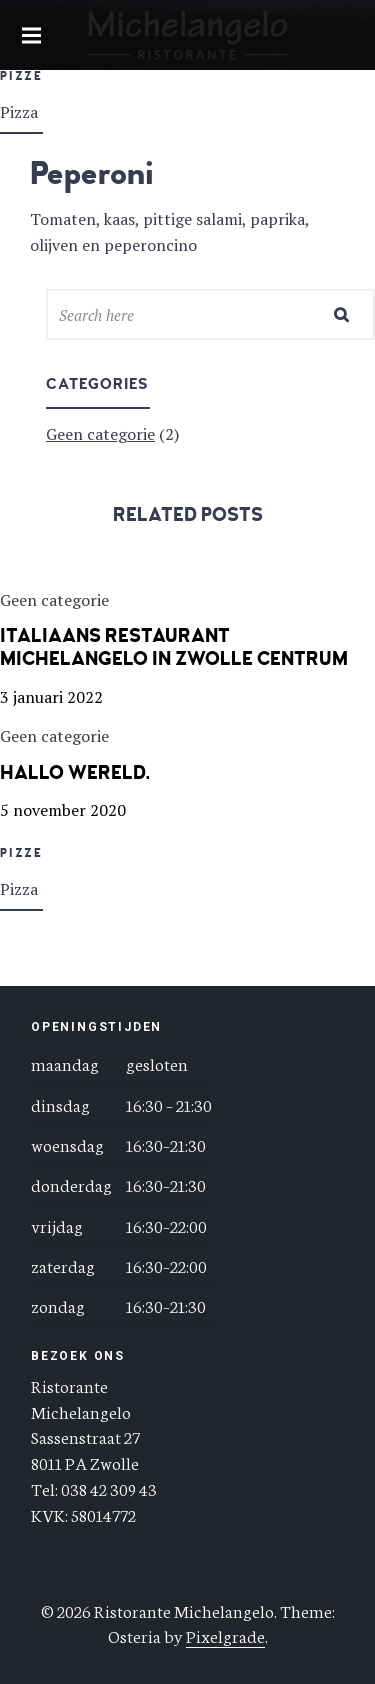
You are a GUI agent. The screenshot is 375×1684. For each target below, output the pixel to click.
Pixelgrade (225, 1635)
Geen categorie (100, 434)
